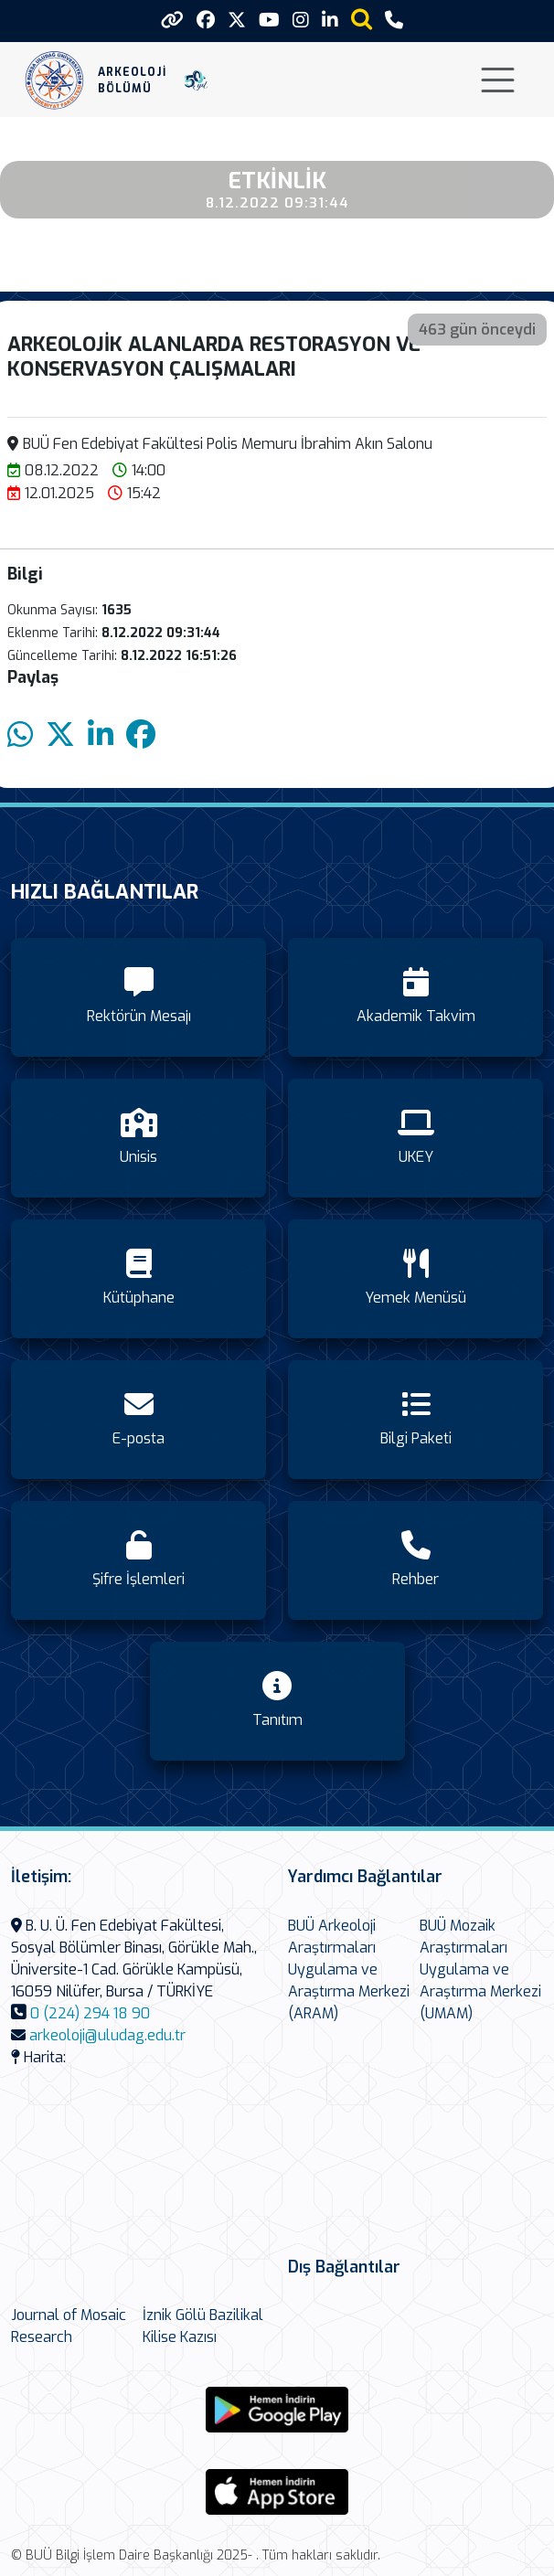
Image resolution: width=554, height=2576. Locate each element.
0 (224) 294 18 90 (90, 2013)
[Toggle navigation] (497, 80)
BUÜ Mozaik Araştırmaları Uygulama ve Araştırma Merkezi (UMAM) (480, 1969)
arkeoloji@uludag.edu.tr (107, 2035)
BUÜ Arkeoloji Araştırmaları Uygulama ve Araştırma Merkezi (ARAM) (349, 1969)
